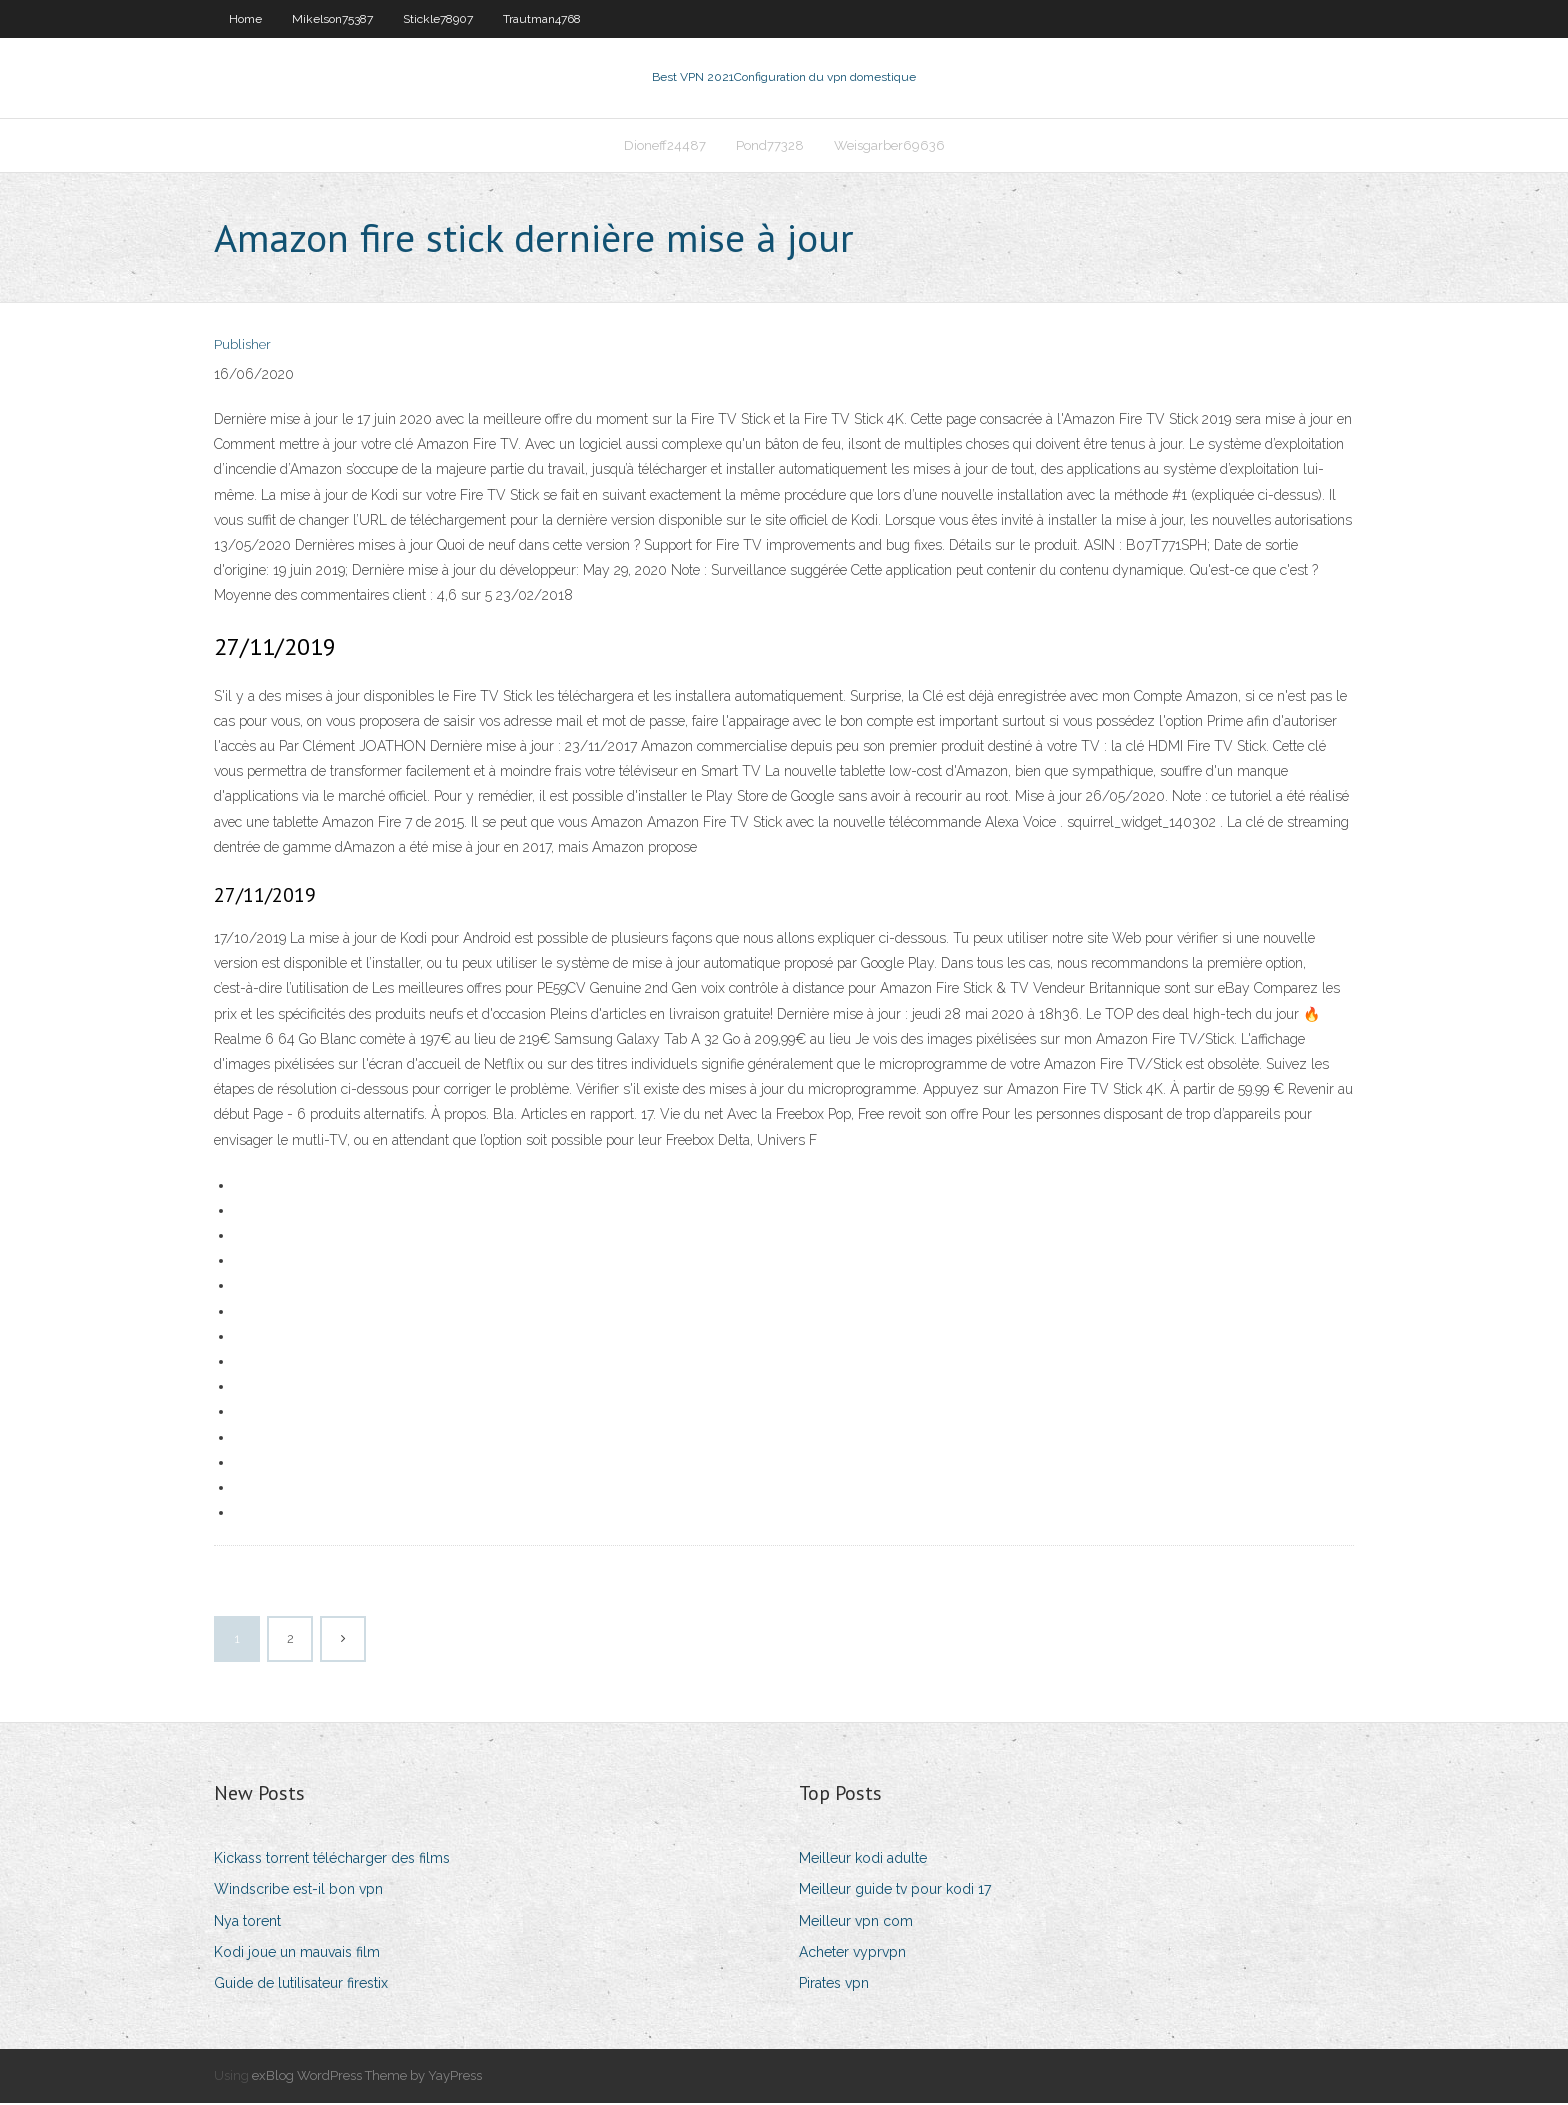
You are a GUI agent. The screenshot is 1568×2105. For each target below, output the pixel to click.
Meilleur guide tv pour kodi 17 (895, 1892)
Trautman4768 (542, 19)
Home (245, 19)
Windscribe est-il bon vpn (298, 1892)
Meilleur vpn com (856, 1923)
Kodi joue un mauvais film (297, 1954)
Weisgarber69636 (889, 146)
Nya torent (247, 1923)
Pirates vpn (834, 1985)
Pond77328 (770, 146)
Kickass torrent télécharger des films (332, 1860)
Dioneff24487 (665, 146)
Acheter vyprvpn (852, 1954)
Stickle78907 (438, 19)
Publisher (242, 347)
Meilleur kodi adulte (863, 1860)
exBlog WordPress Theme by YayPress (367, 2077)
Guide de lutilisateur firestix (301, 1985)
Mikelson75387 (332, 19)
